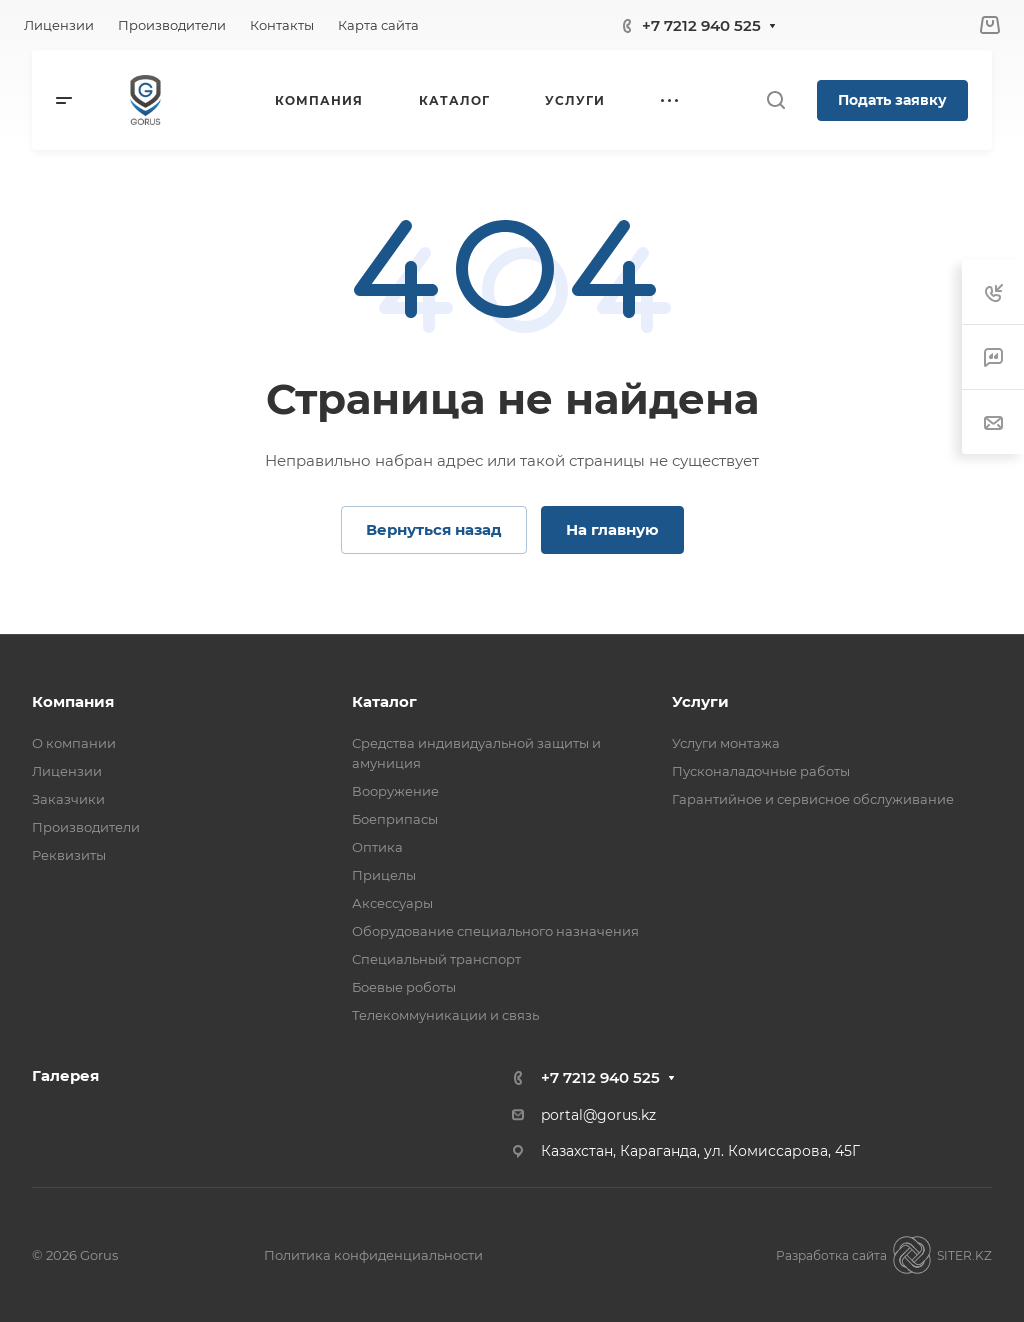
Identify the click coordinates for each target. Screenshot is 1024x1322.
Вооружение (395, 791)
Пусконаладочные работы (761, 771)
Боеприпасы (395, 819)
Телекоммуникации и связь (445, 1015)
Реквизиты (69, 855)
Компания (73, 701)
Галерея (65, 1075)
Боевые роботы (404, 987)
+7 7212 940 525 (701, 25)
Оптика (377, 847)
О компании (74, 743)
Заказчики (68, 799)
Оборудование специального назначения (495, 931)
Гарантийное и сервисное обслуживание (813, 799)
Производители (86, 827)
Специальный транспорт (436, 959)
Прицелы (384, 875)
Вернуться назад (434, 529)
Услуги (700, 701)
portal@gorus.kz (598, 1115)
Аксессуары (392, 903)
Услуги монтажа (726, 743)
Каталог (384, 701)
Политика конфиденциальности (373, 1255)
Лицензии (67, 771)
